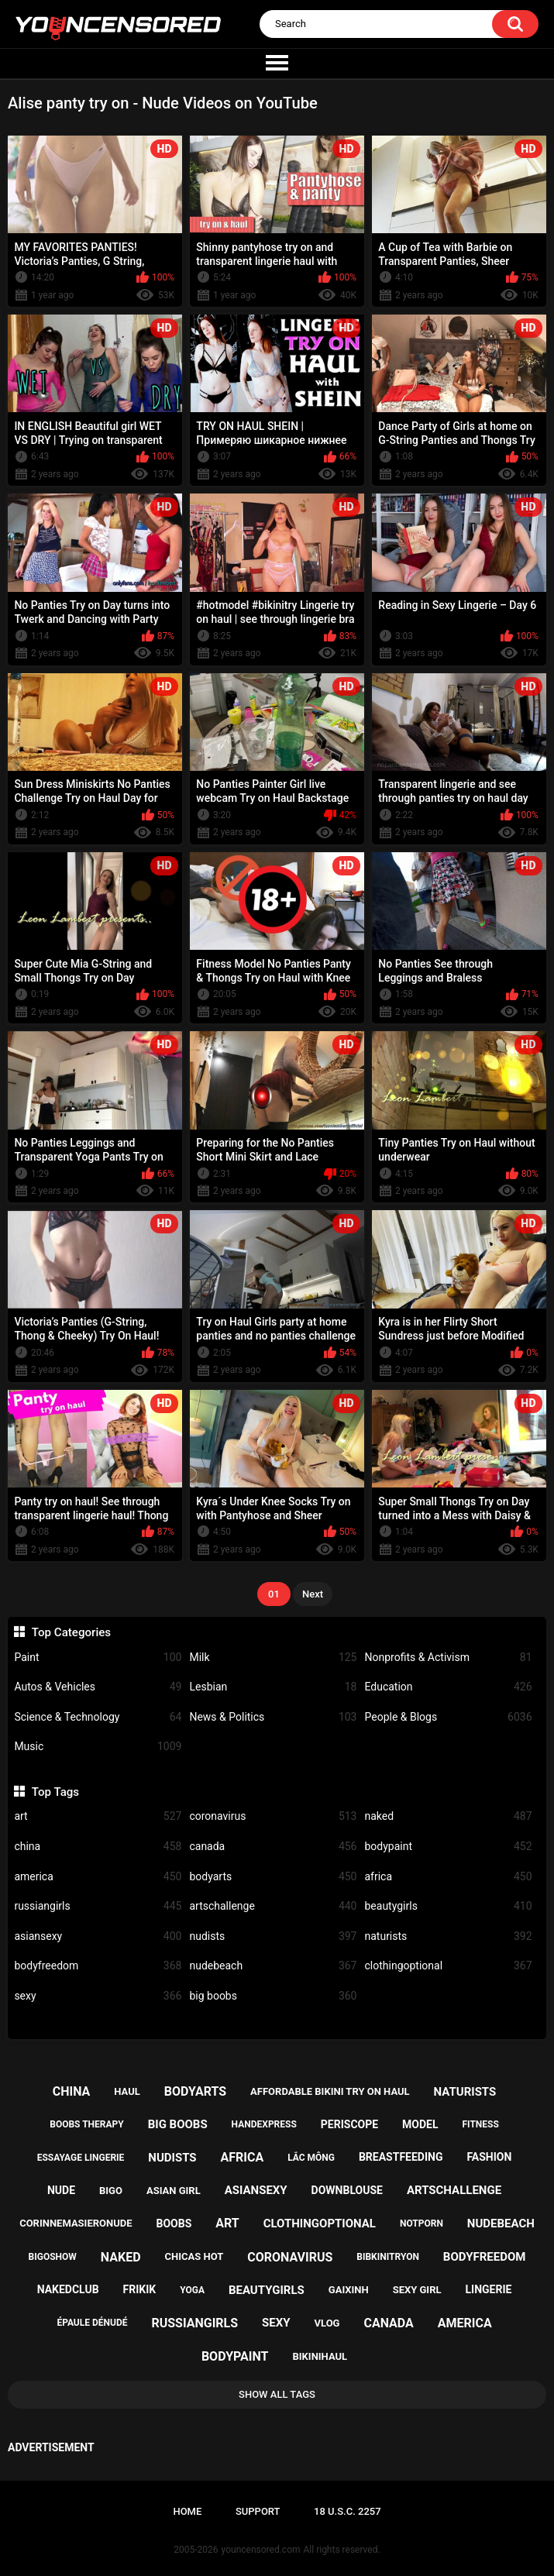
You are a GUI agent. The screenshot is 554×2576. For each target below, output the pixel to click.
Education (448, 1687)
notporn (421, 2223)
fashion (488, 2157)
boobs (173, 2223)
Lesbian (272, 1687)
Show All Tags (277, 2394)
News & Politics (272, 1717)
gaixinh (349, 2290)
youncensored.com (261, 2549)
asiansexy (97, 1936)
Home (187, 2511)
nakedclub (68, 2289)
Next (312, 1594)
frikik (140, 2289)
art (97, 1816)
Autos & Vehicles (97, 1687)
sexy (97, 1996)
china (97, 1846)
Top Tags (55, 1792)
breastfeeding (401, 2157)
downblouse (347, 2190)
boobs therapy (87, 2124)
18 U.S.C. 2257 (347, 2511)
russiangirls (97, 1906)
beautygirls (448, 1906)
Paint (97, 1657)
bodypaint (448, 1846)
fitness (480, 2124)
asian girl (173, 2190)
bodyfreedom (97, 1965)
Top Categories (71, 1632)
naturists (448, 1936)
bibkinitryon (387, 2256)
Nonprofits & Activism (448, 1657)
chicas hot (193, 2256)
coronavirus (272, 1816)
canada (272, 1846)
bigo (110, 2190)
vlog (327, 2323)
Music (97, 1746)
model (420, 2124)
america (97, 1876)
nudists (272, 1936)
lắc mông (311, 2157)
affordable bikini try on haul (330, 2091)
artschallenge (272, 1906)
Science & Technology (97, 1717)
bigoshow (53, 2256)
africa (448, 1876)
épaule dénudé (92, 2322)
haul (127, 2091)
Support (258, 2511)
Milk (272, 1657)
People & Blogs (448, 1717)
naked (448, 1816)
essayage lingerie (81, 2157)
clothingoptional (448, 1965)
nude (61, 2190)
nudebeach (272, 1965)
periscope (349, 2124)
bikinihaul (319, 2356)
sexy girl (417, 2290)
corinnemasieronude (75, 2223)
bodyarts (272, 1876)
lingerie (488, 2289)
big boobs (272, 1996)
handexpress (264, 2124)
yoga (192, 2290)
